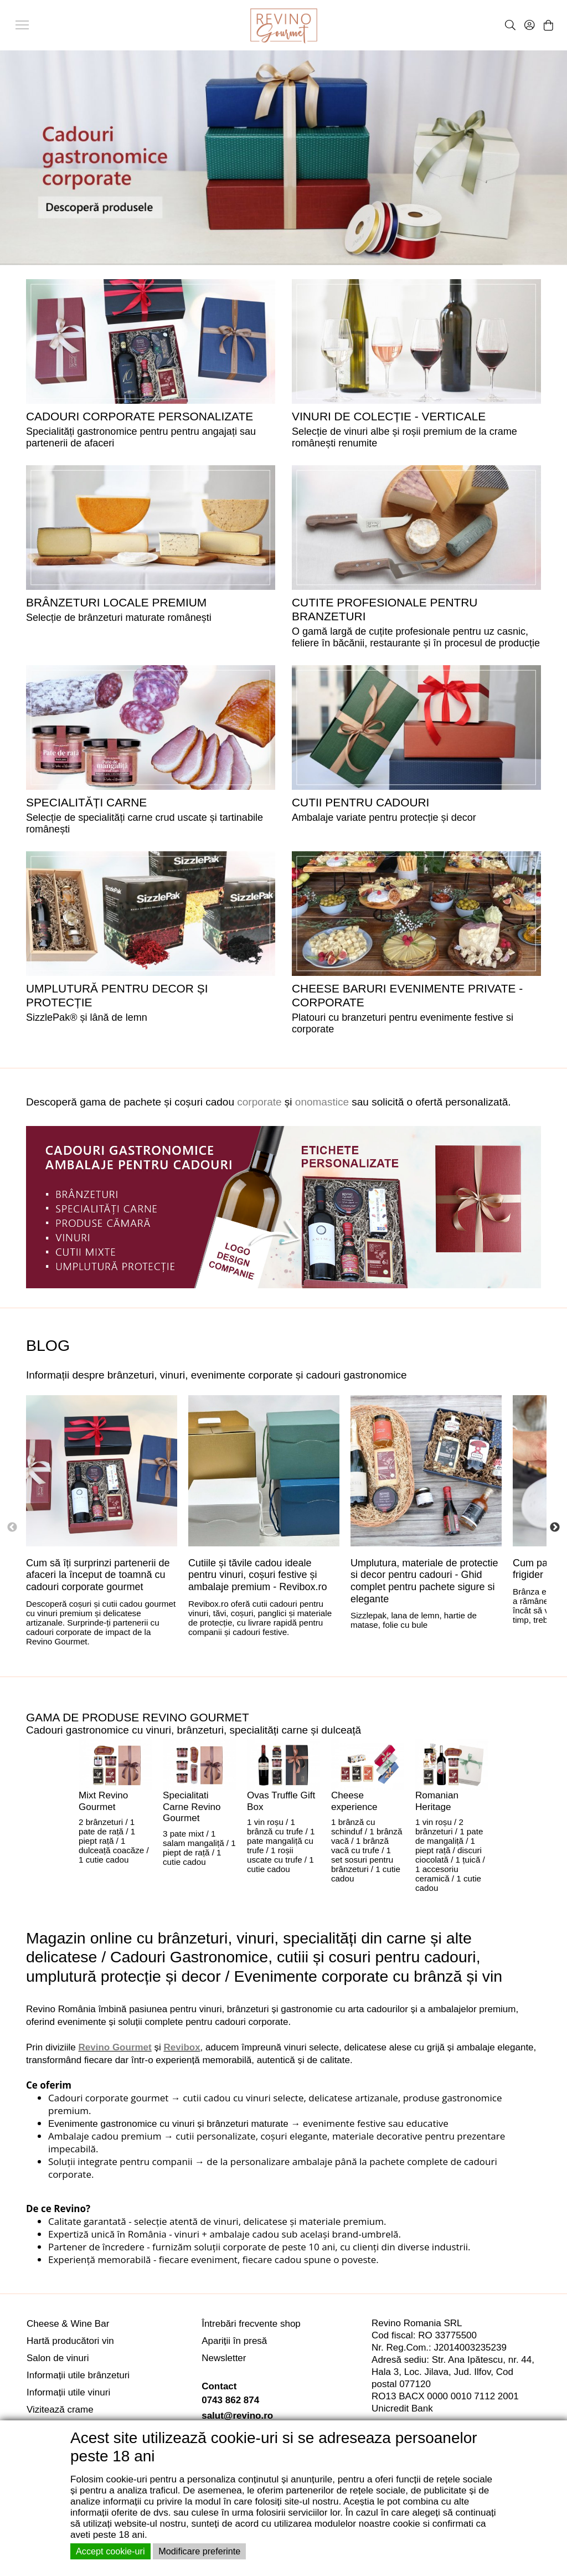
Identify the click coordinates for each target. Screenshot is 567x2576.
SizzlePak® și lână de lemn (86, 1017)
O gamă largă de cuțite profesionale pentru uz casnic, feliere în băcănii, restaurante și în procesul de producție (416, 637)
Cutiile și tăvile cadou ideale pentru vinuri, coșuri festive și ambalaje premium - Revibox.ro (257, 1574)
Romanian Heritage (436, 1801)
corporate (259, 1102)
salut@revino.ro (237, 2415)
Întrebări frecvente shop (251, 2323)
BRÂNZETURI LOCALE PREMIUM (116, 602)
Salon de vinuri (58, 2358)
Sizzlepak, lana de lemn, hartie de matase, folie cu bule (413, 1620)
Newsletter (224, 2358)
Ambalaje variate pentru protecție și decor (384, 817)
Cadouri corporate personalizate (139, 416)
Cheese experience (354, 1801)
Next (554, 1527)
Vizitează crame (60, 2409)
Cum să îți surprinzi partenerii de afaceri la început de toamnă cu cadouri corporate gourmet (98, 1574)
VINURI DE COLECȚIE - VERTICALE (389, 416)
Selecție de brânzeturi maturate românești (119, 617)
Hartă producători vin (70, 2341)
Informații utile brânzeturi (78, 2375)
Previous (12, 1527)
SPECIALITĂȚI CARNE (86, 802)
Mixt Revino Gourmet (103, 1801)
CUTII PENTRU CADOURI (360, 802)
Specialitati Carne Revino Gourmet (192, 1806)
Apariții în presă (234, 2341)
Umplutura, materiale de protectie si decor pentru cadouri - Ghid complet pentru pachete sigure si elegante (424, 1581)
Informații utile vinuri (68, 2392)
